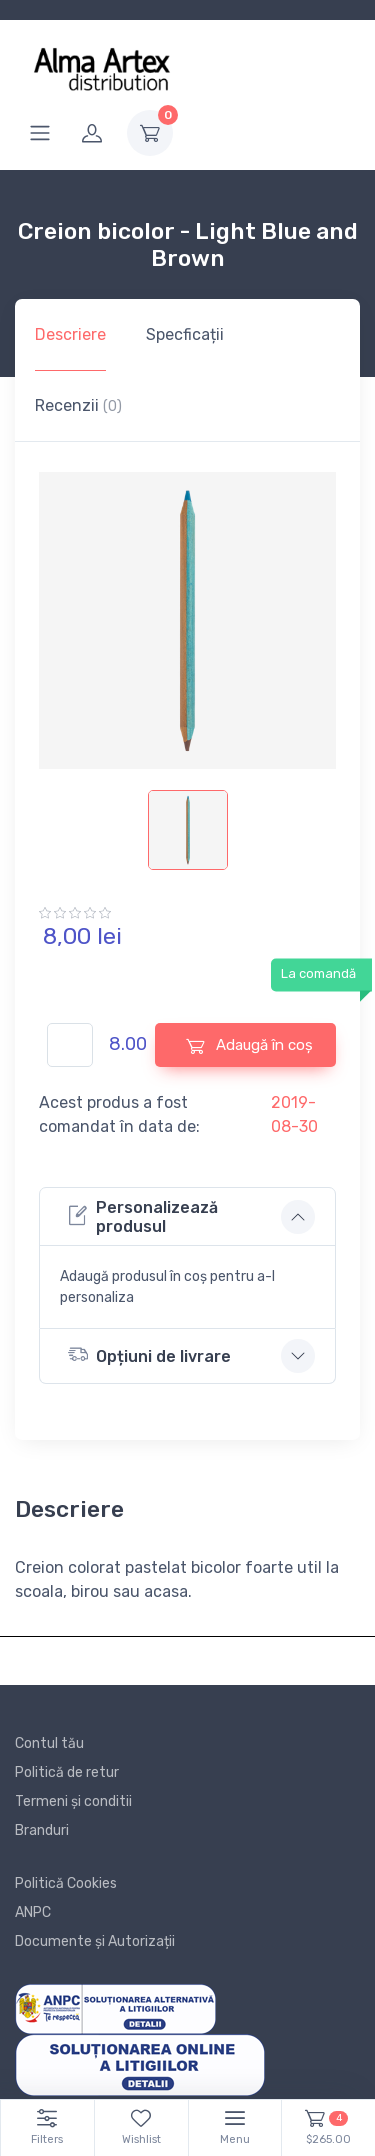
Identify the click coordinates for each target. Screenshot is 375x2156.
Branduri (42, 1830)
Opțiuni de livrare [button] (149, 1354)
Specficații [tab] (185, 334)
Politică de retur (67, 1772)
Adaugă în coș (249, 1045)
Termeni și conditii (73, 1801)
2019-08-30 (294, 1114)
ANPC (33, 1912)
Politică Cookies (66, 1883)
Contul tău (49, 1743)
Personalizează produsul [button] (143, 1217)
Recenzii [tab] (78, 405)
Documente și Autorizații (95, 1941)
